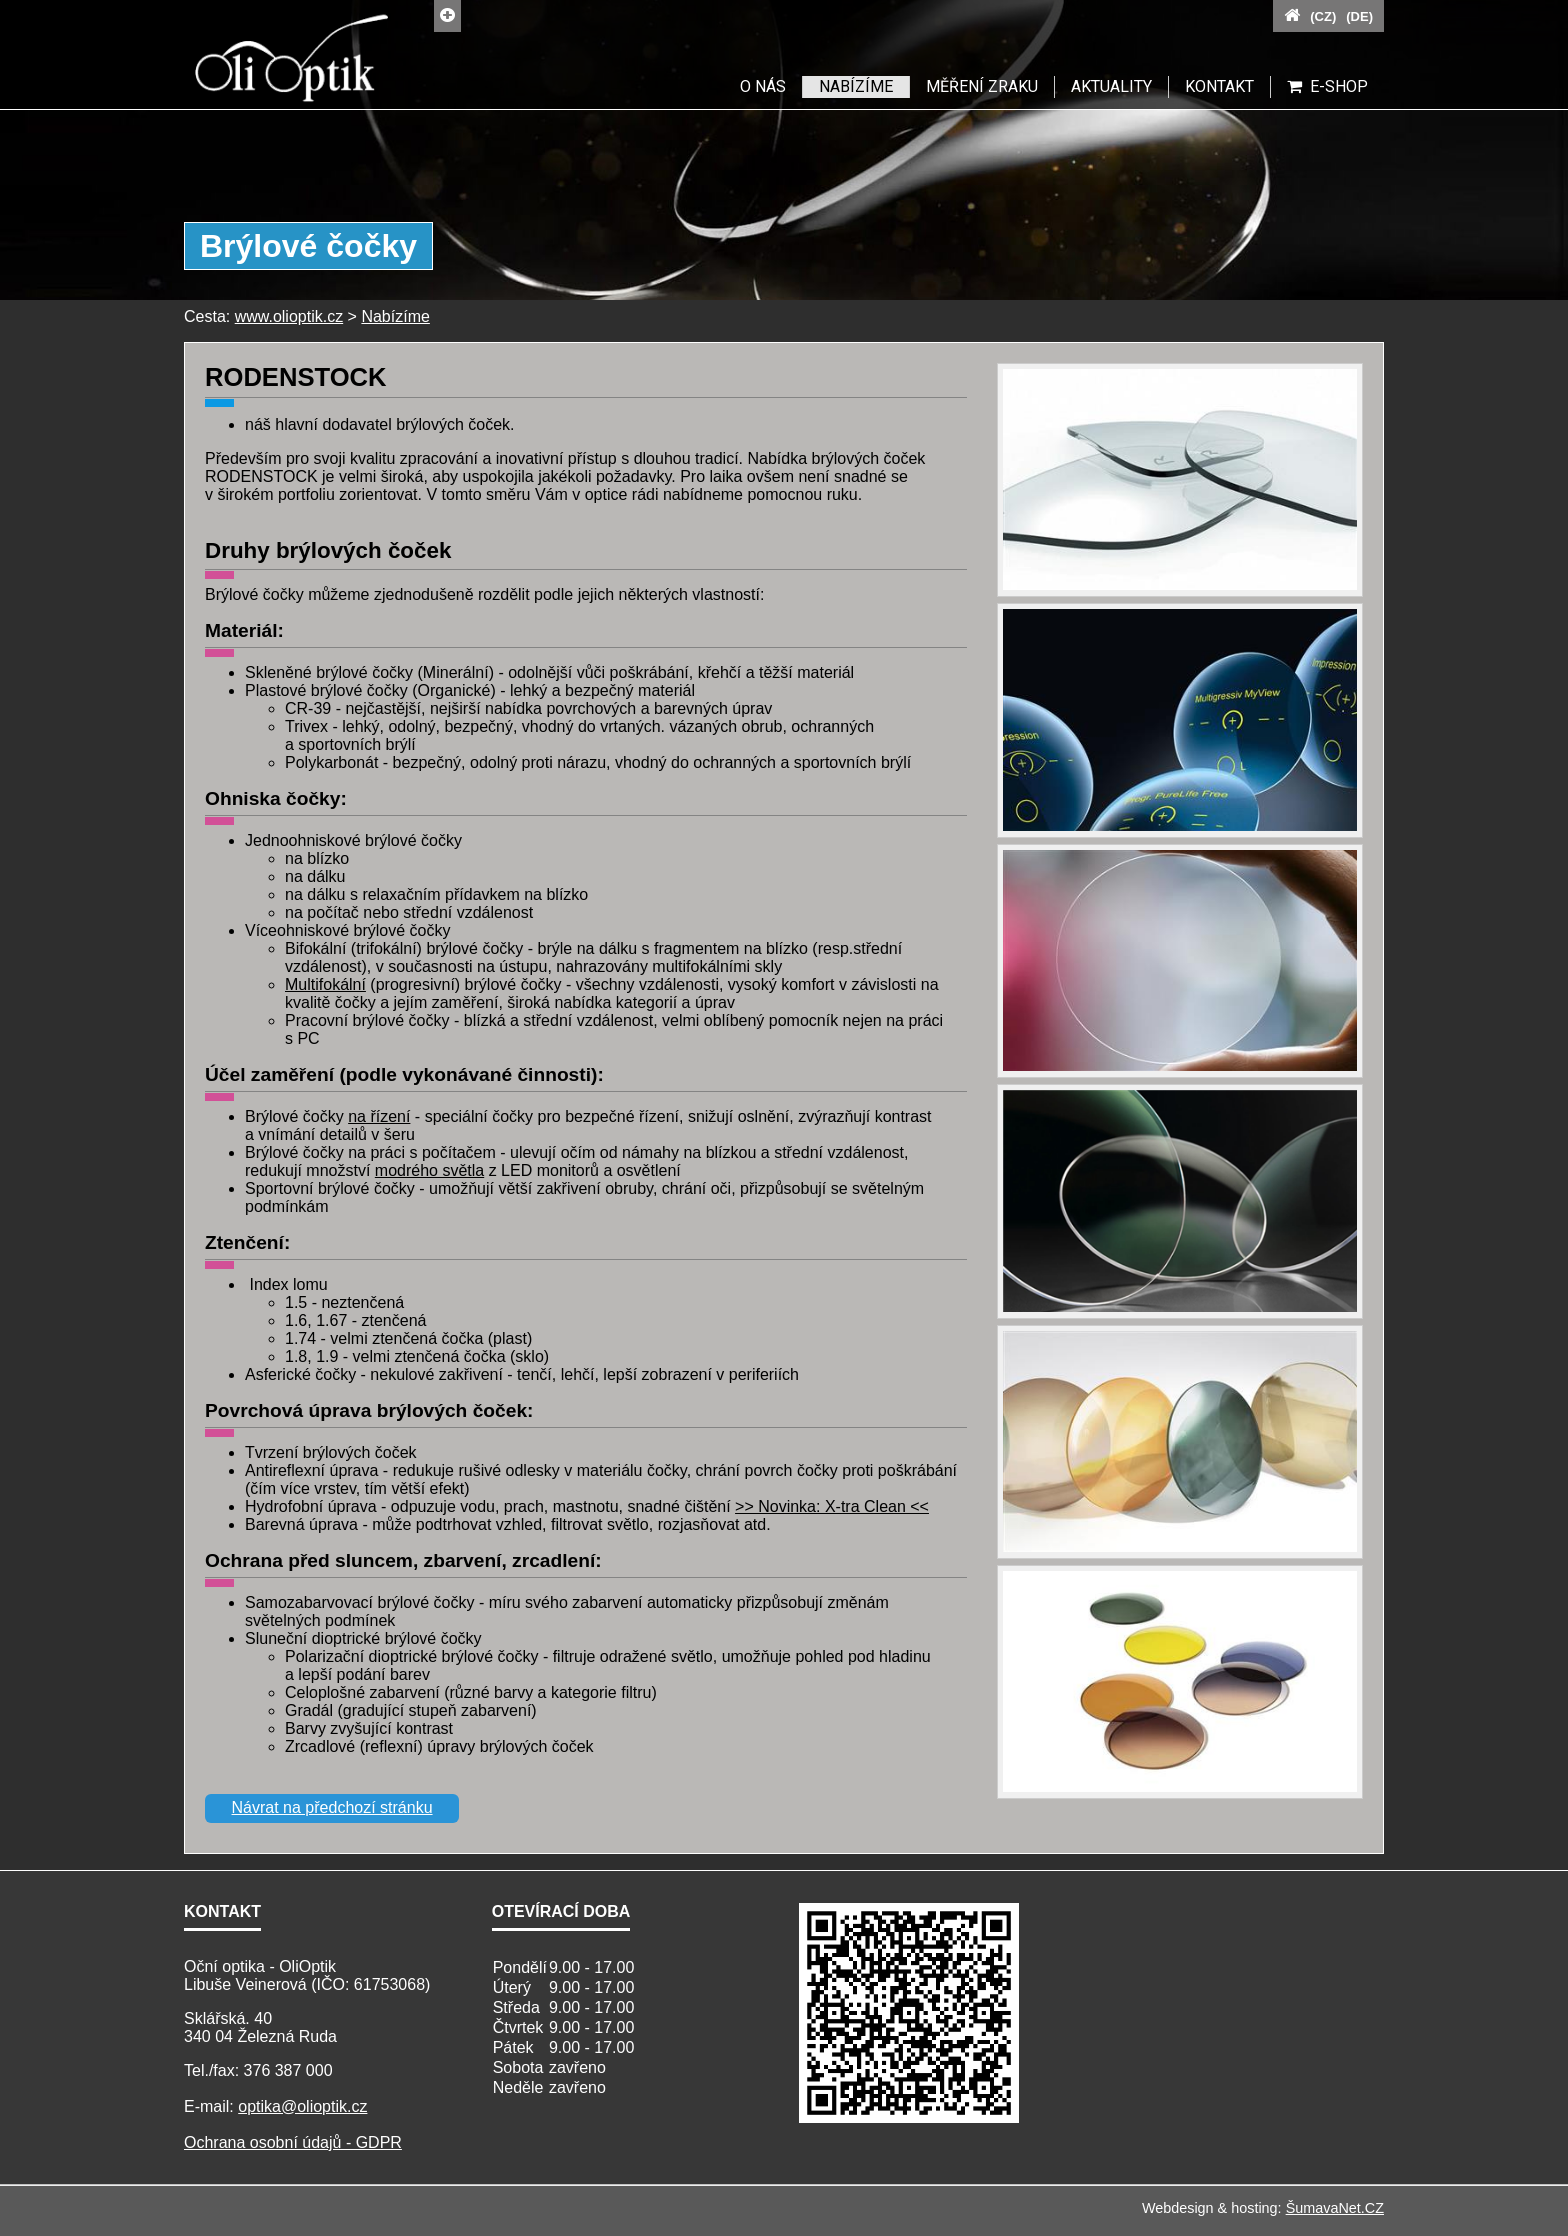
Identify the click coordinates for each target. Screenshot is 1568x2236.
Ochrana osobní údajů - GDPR (293, 2142)
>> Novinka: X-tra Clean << (832, 1506)
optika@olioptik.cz (302, 2106)
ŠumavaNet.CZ (1335, 2208)
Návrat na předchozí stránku (332, 1807)
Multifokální (325, 984)
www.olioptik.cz (289, 316)
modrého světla (429, 1170)
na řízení (379, 1116)
